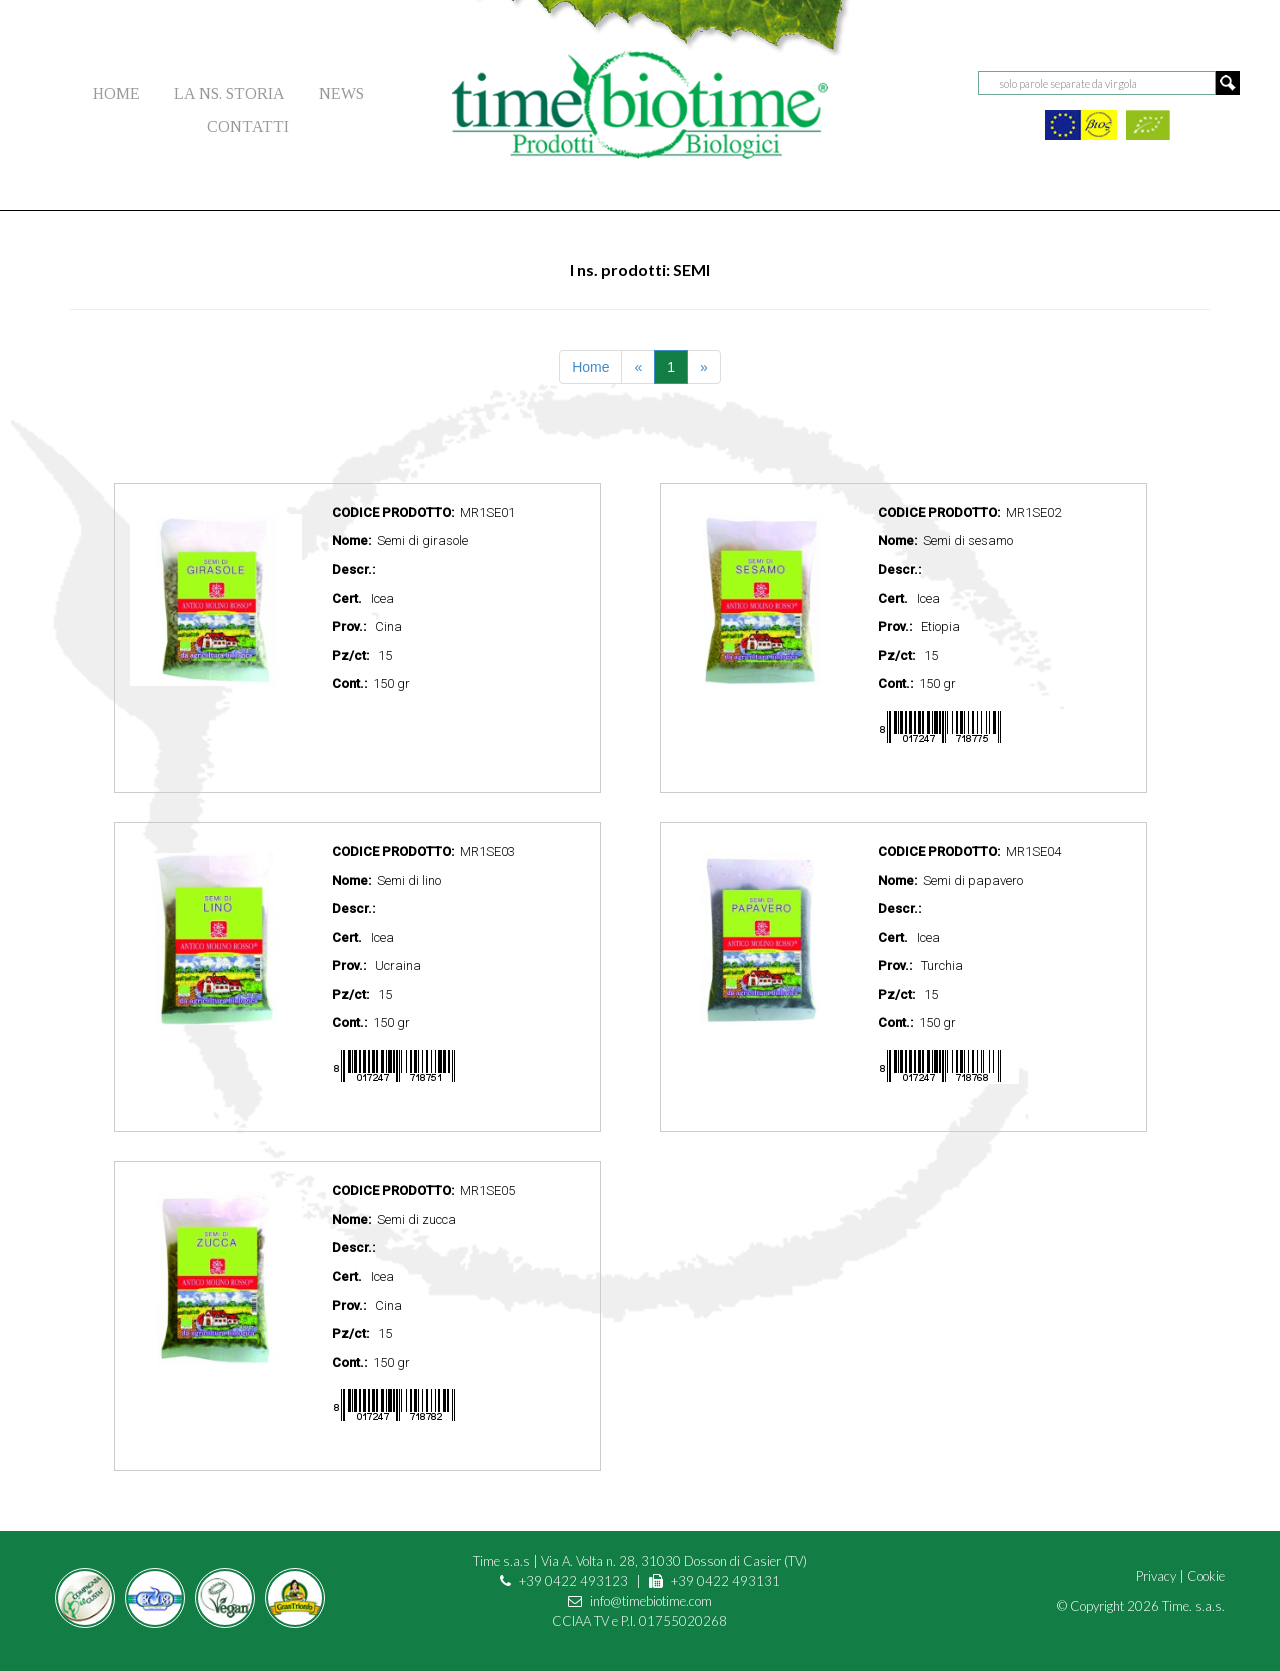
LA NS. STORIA (229, 93)
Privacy (1156, 1576)
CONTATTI (248, 126)
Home (590, 367)
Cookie (1206, 1576)
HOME (116, 93)
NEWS (341, 93)
